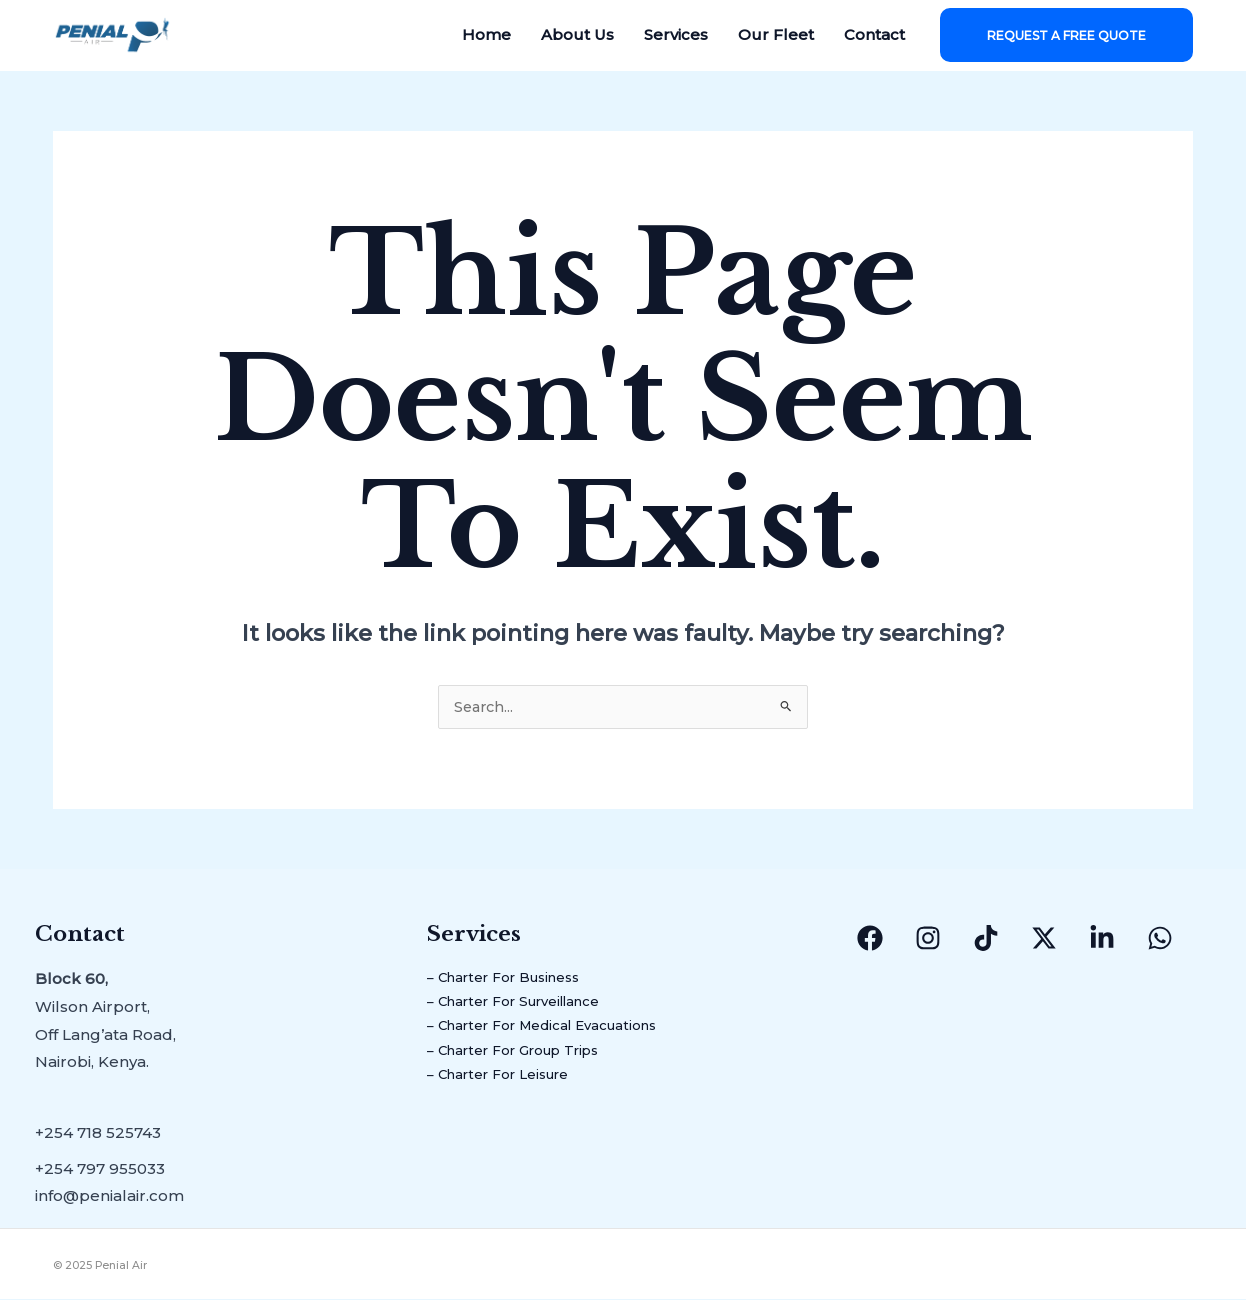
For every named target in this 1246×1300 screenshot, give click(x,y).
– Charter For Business (515, 979)
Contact (874, 34)
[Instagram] (928, 939)
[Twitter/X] (1044, 939)
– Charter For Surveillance (528, 1007)
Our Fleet (776, 34)
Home (486, 34)
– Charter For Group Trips (527, 1062)
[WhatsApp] (1160, 939)
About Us (577, 34)
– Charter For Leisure (509, 1090)
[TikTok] (986, 939)
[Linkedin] (1102, 939)
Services (676, 34)
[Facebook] (870, 939)
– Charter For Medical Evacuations (560, 1035)
